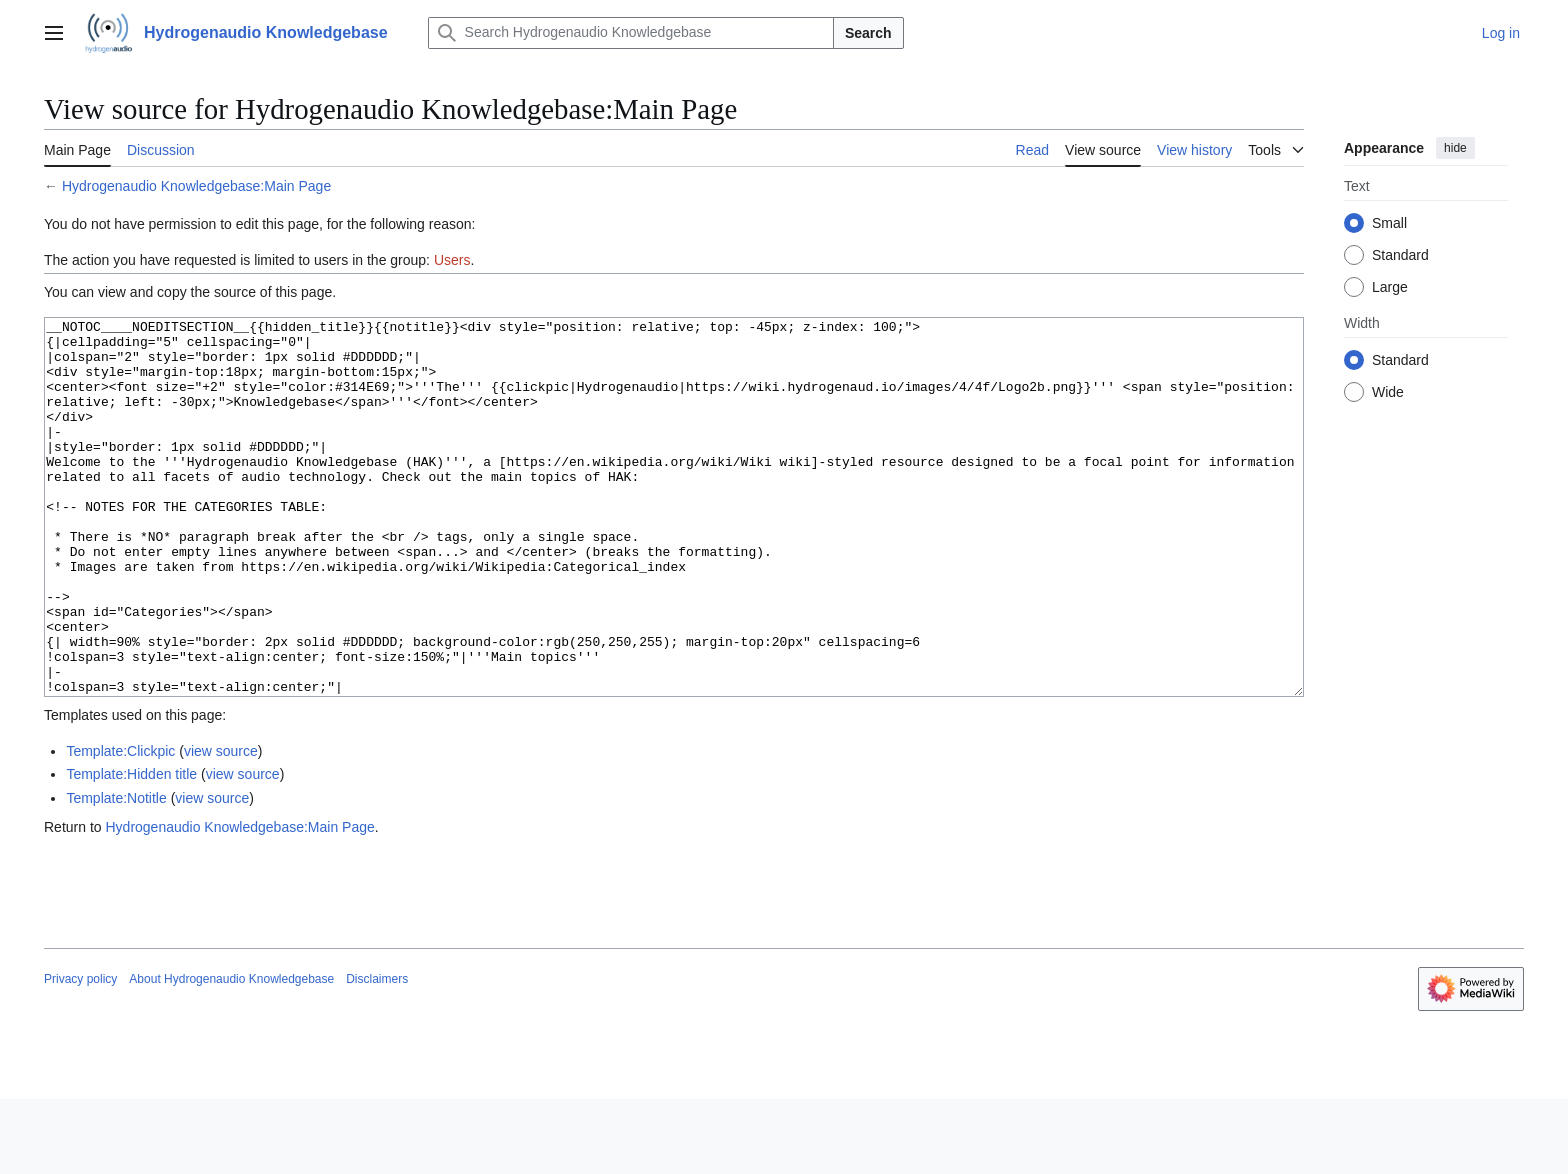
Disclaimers (377, 1054)
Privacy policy (80, 1054)
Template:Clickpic (120, 826)
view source (221, 826)
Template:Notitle (116, 873)
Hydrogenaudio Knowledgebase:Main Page (196, 186)
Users (452, 260)
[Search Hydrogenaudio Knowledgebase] (631, 33)
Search (868, 33)
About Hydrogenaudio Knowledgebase (231, 1054)
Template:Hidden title (131, 849)
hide (1455, 148)
